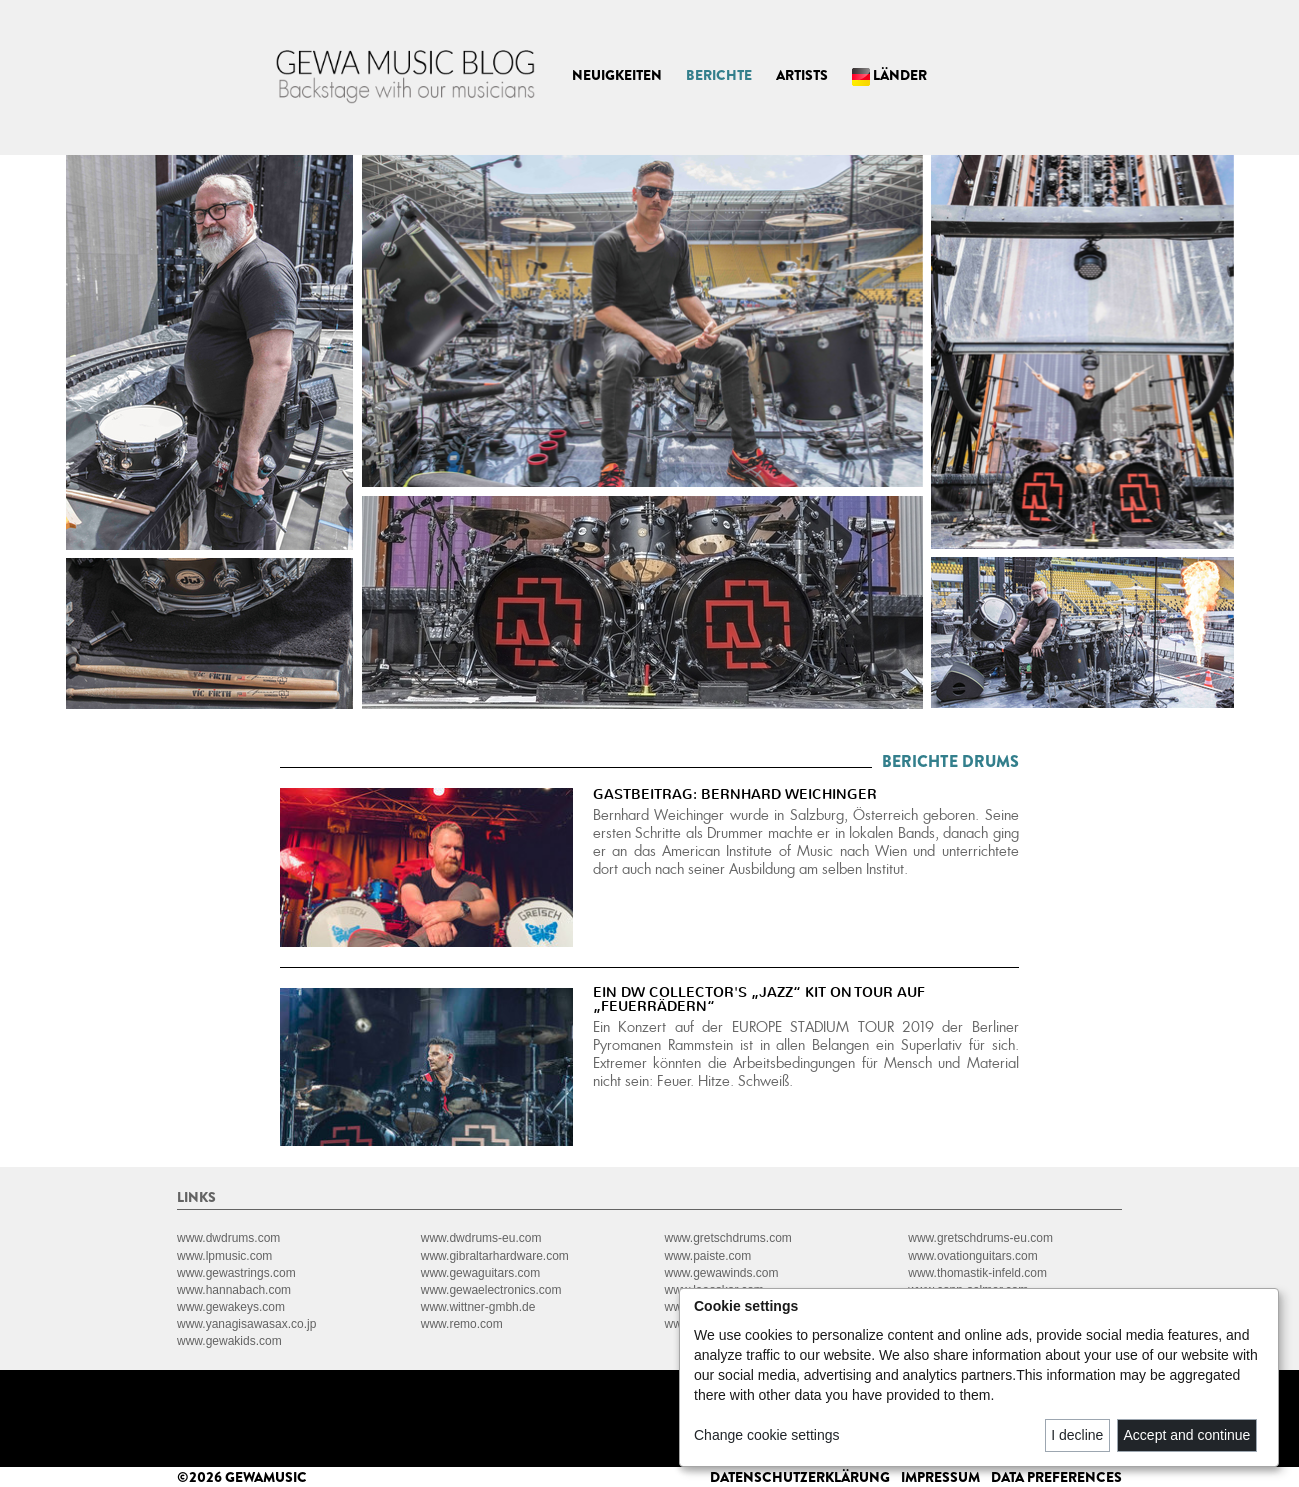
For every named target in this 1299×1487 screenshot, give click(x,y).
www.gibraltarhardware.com (495, 1256)
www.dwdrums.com (228, 1238)
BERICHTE (719, 75)
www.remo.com (462, 1324)
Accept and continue (1187, 1435)
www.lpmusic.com (224, 1256)
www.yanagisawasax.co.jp (246, 1324)
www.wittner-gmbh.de (478, 1307)
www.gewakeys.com (231, 1307)
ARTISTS (802, 75)
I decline (1077, 1435)
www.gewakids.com (229, 1341)
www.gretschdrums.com (728, 1238)
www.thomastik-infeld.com (977, 1273)
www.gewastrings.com (236, 1273)
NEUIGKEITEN (617, 75)
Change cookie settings (767, 1435)
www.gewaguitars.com (480, 1273)
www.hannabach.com (234, 1290)
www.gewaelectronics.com (491, 1290)
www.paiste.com (708, 1256)
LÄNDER (889, 75)
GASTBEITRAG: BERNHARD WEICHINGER (735, 794)
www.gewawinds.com (722, 1273)
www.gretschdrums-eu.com (980, 1238)
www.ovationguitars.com (972, 1256)
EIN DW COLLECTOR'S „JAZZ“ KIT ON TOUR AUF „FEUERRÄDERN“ (759, 999)
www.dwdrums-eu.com (481, 1238)
